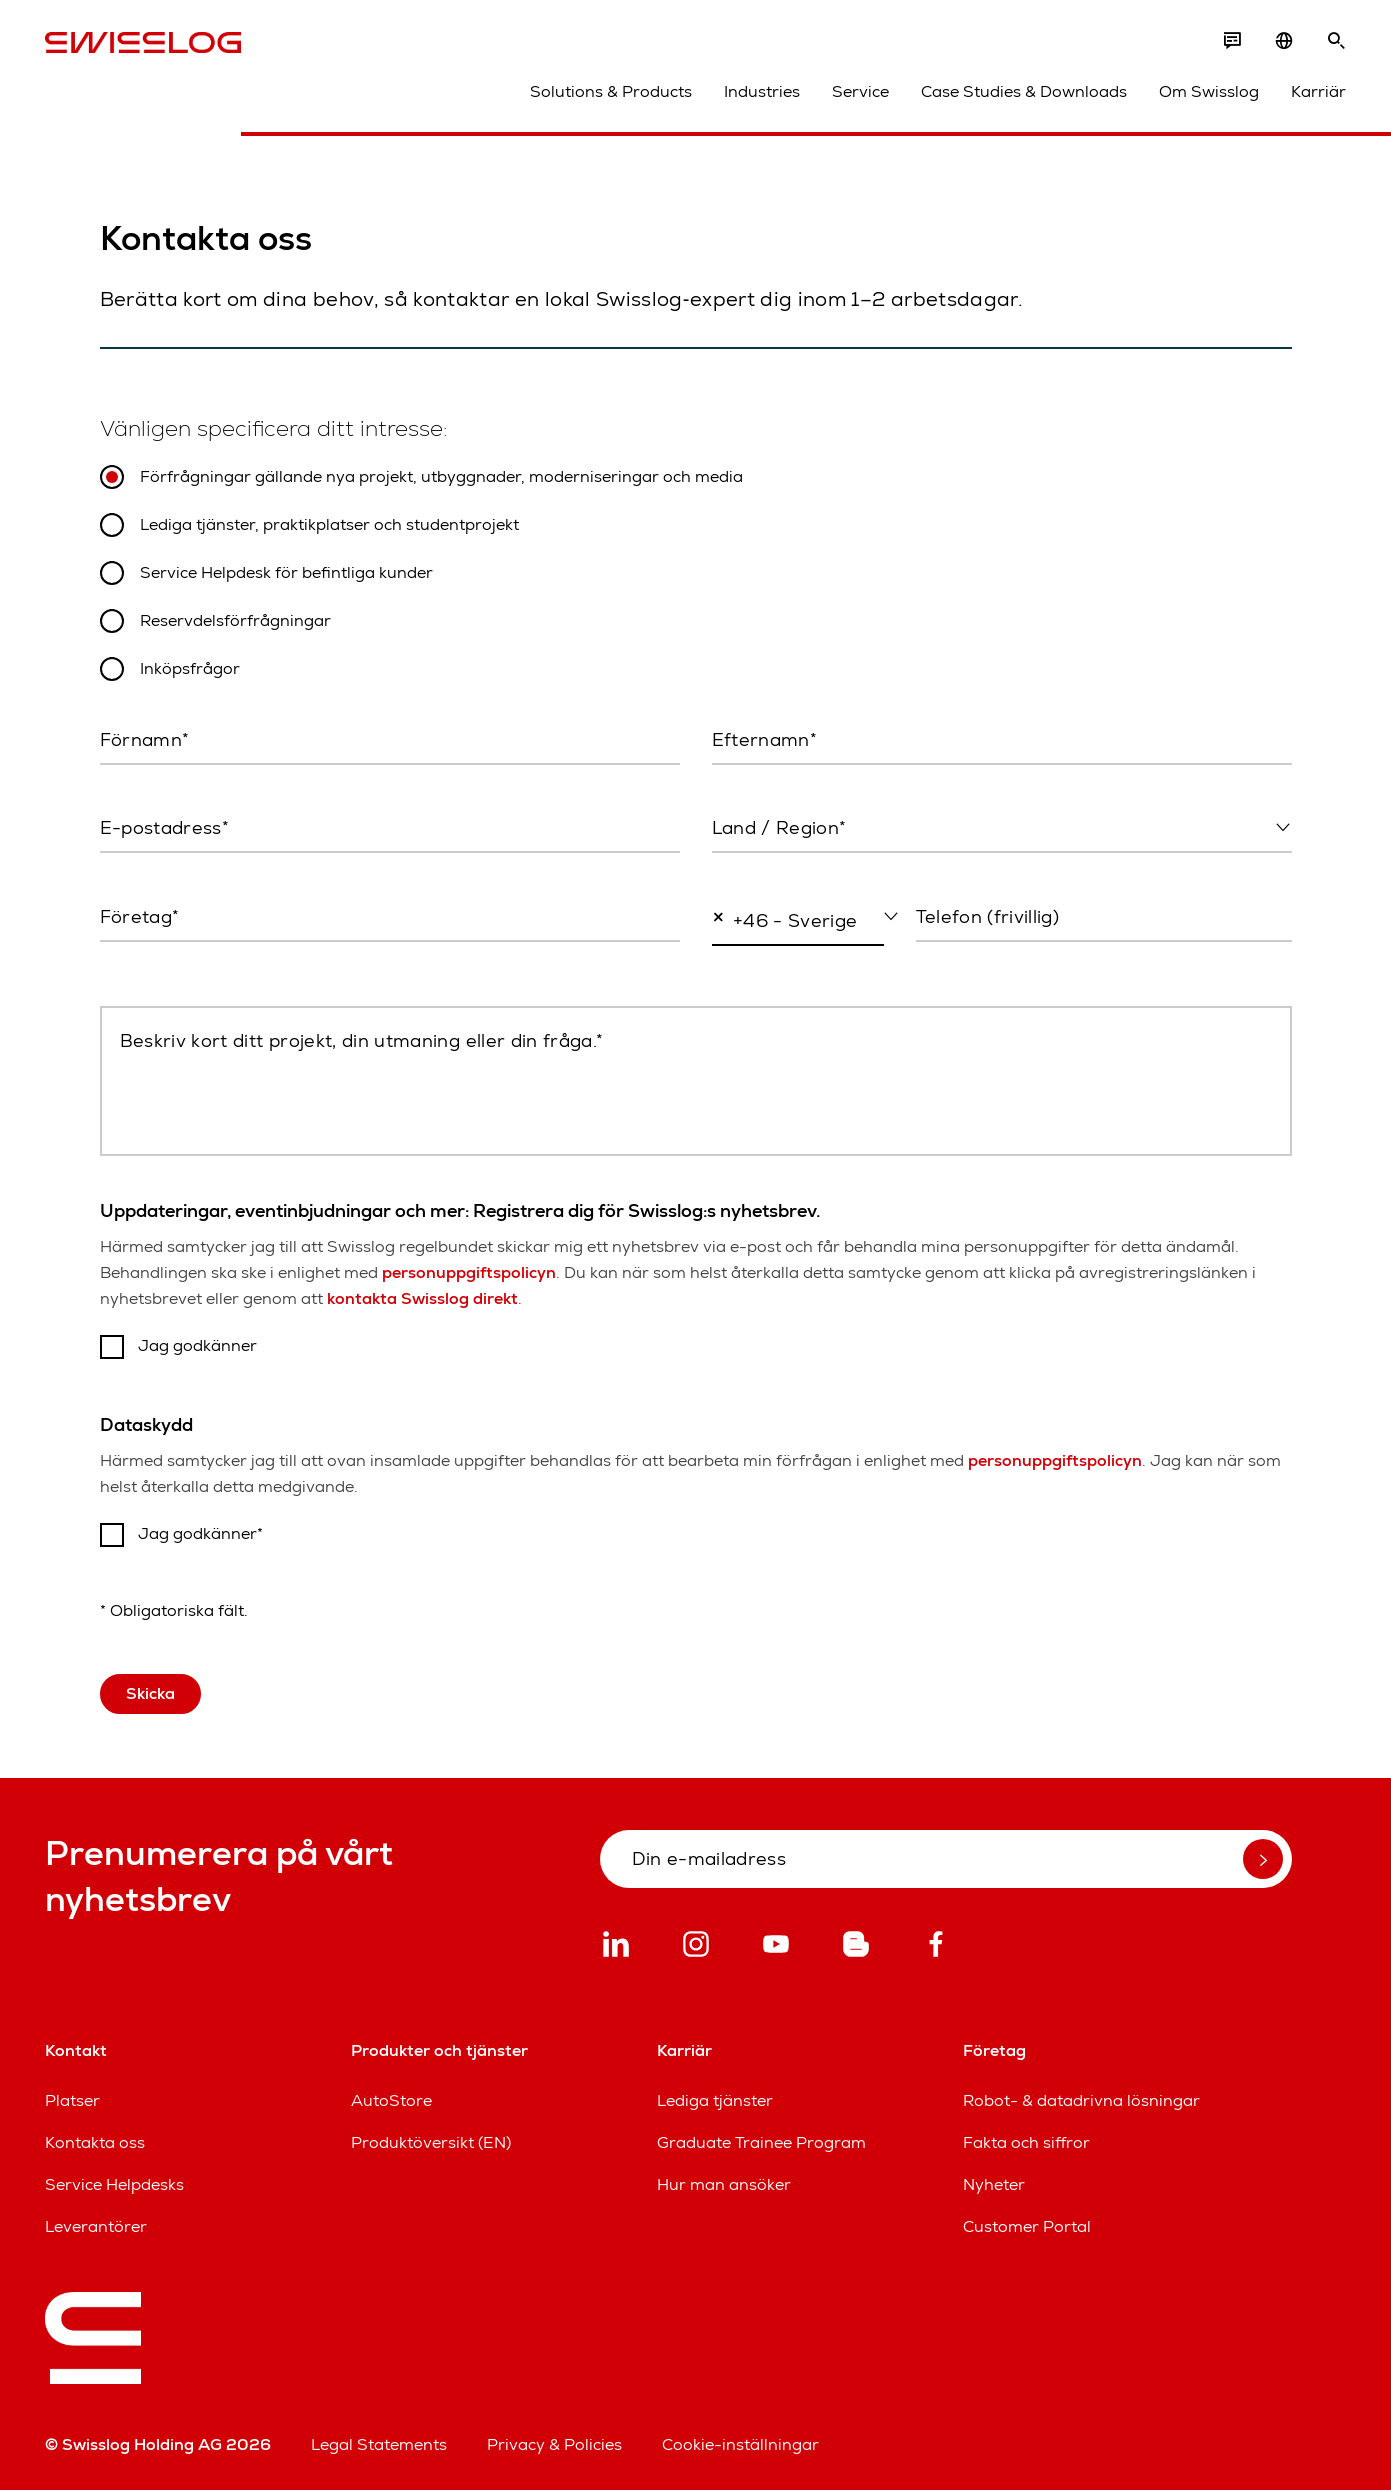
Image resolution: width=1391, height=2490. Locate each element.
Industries (762, 91)
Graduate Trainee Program (761, 2142)
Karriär (1318, 91)
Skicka (150, 1693)
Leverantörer (96, 2226)
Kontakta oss (95, 2142)
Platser (72, 2100)
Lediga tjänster (715, 2100)
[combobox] (1002, 829)
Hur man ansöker (724, 2184)
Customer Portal (1027, 2226)
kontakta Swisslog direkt (422, 1298)
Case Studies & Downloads (1024, 91)
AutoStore (391, 2100)
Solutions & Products (611, 91)
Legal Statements (379, 2444)
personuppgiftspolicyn (469, 1272)
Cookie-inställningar (740, 2444)
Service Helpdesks (114, 2184)
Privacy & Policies (554, 2444)
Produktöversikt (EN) (431, 2142)
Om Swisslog (1209, 91)
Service (860, 91)
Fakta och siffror (1026, 2142)
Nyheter (994, 2184)
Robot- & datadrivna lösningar (1081, 2100)
